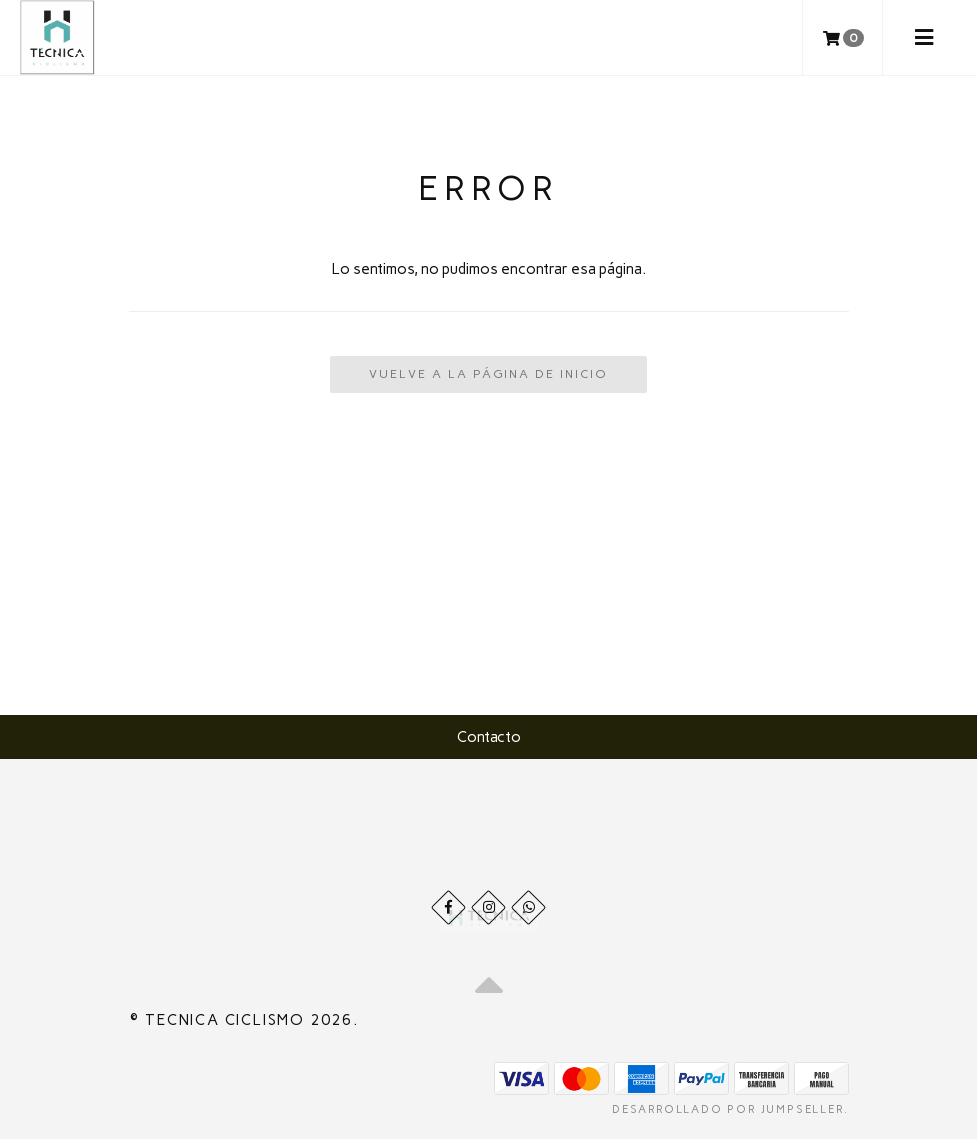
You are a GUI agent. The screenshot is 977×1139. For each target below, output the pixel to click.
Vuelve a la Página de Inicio (488, 374)
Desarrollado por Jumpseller (728, 1109)
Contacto (489, 737)
